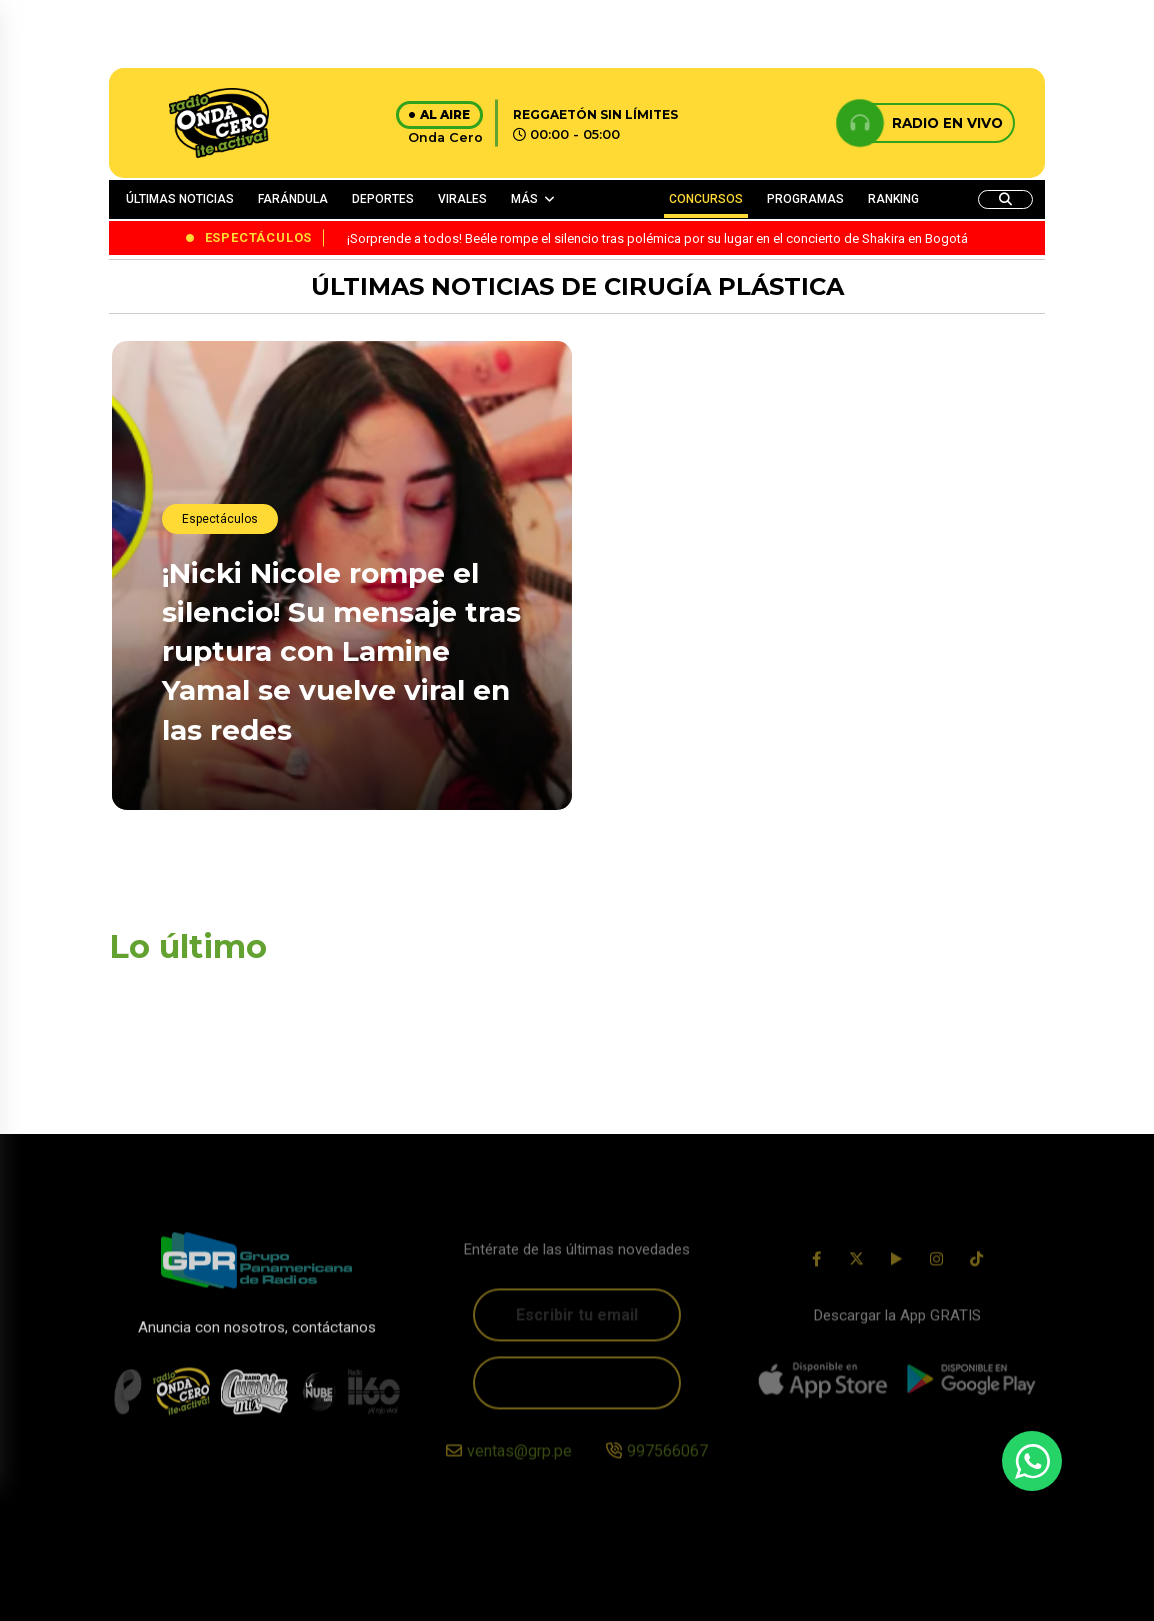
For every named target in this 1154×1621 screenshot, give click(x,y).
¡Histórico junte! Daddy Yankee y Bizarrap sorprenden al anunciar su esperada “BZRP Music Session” (788, 524)
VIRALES (462, 199)
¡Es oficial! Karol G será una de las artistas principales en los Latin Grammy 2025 (780, 771)
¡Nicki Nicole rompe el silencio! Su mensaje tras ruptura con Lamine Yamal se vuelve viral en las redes (341, 652)
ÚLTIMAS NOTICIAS (180, 199)
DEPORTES (383, 199)
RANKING (893, 199)
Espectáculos (220, 520)
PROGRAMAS (805, 199)
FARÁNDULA (293, 199)
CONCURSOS (706, 199)
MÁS (524, 199)
